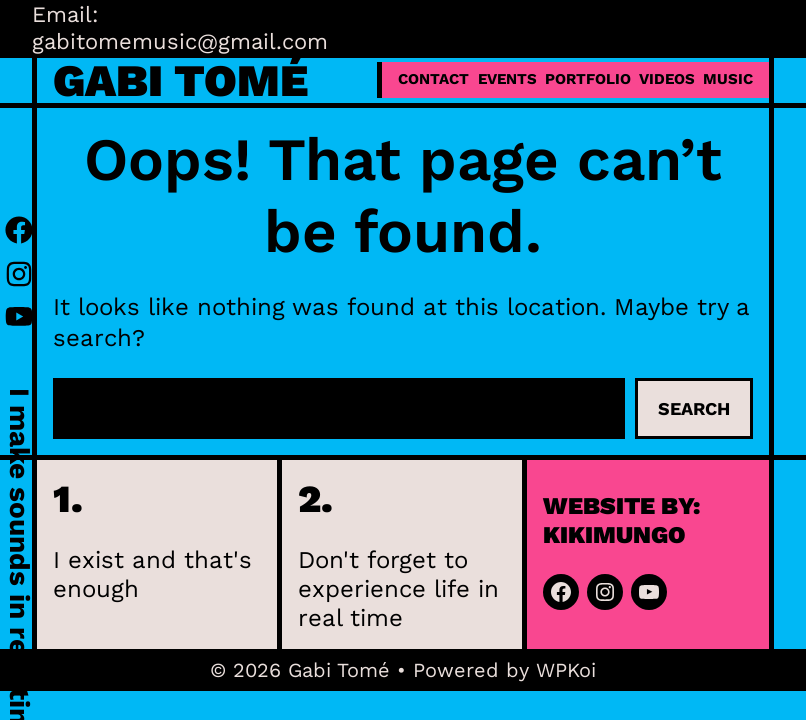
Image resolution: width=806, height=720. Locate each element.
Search (694, 408)
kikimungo (614, 535)
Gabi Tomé (180, 80)
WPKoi (566, 670)
